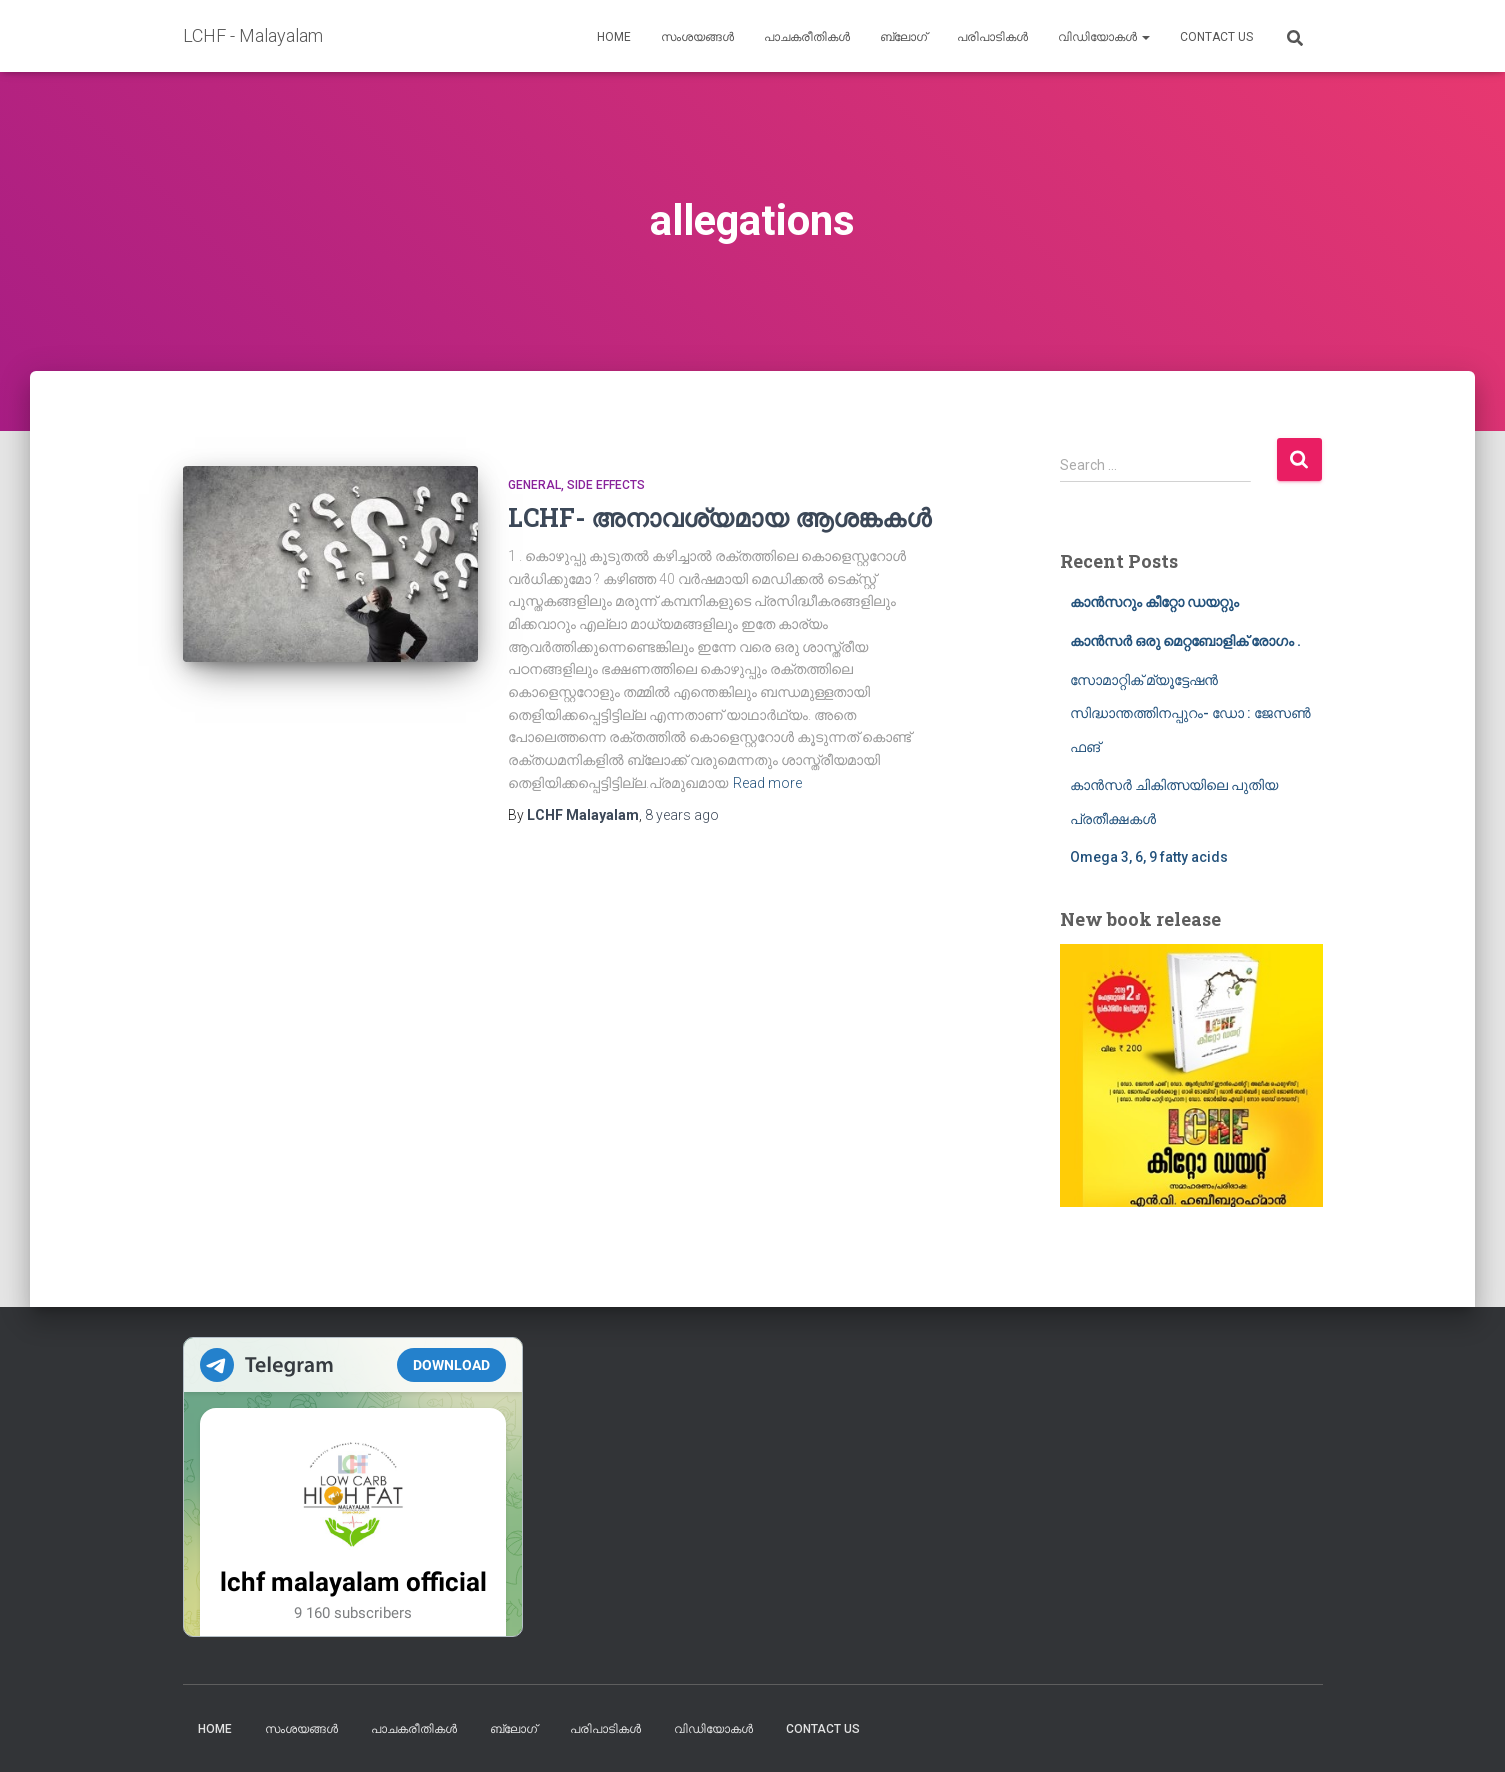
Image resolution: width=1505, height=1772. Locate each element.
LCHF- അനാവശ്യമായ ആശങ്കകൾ (719, 517)
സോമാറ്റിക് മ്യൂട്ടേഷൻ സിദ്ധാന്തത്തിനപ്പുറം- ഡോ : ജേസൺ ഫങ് (1190, 713)
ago (682, 815)
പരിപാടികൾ (992, 37)
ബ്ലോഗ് (903, 37)
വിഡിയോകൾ (1104, 37)
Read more (767, 783)
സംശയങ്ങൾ (697, 37)
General (534, 485)
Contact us (1216, 37)
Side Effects (606, 485)
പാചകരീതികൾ (807, 37)
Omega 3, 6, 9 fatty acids (1149, 857)
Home (614, 37)
